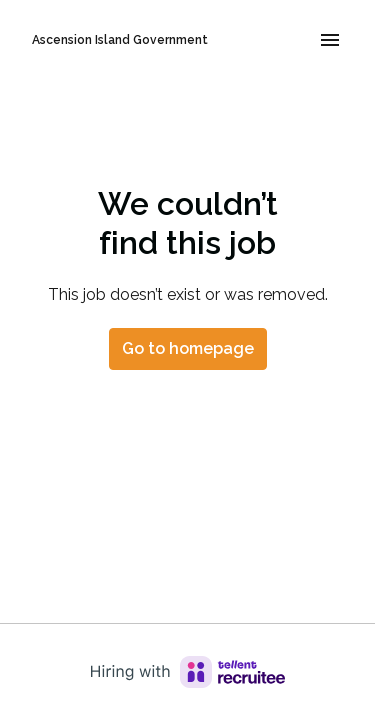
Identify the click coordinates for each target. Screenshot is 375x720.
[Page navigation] (330, 40)
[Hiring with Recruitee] (188, 672)
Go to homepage (188, 348)
